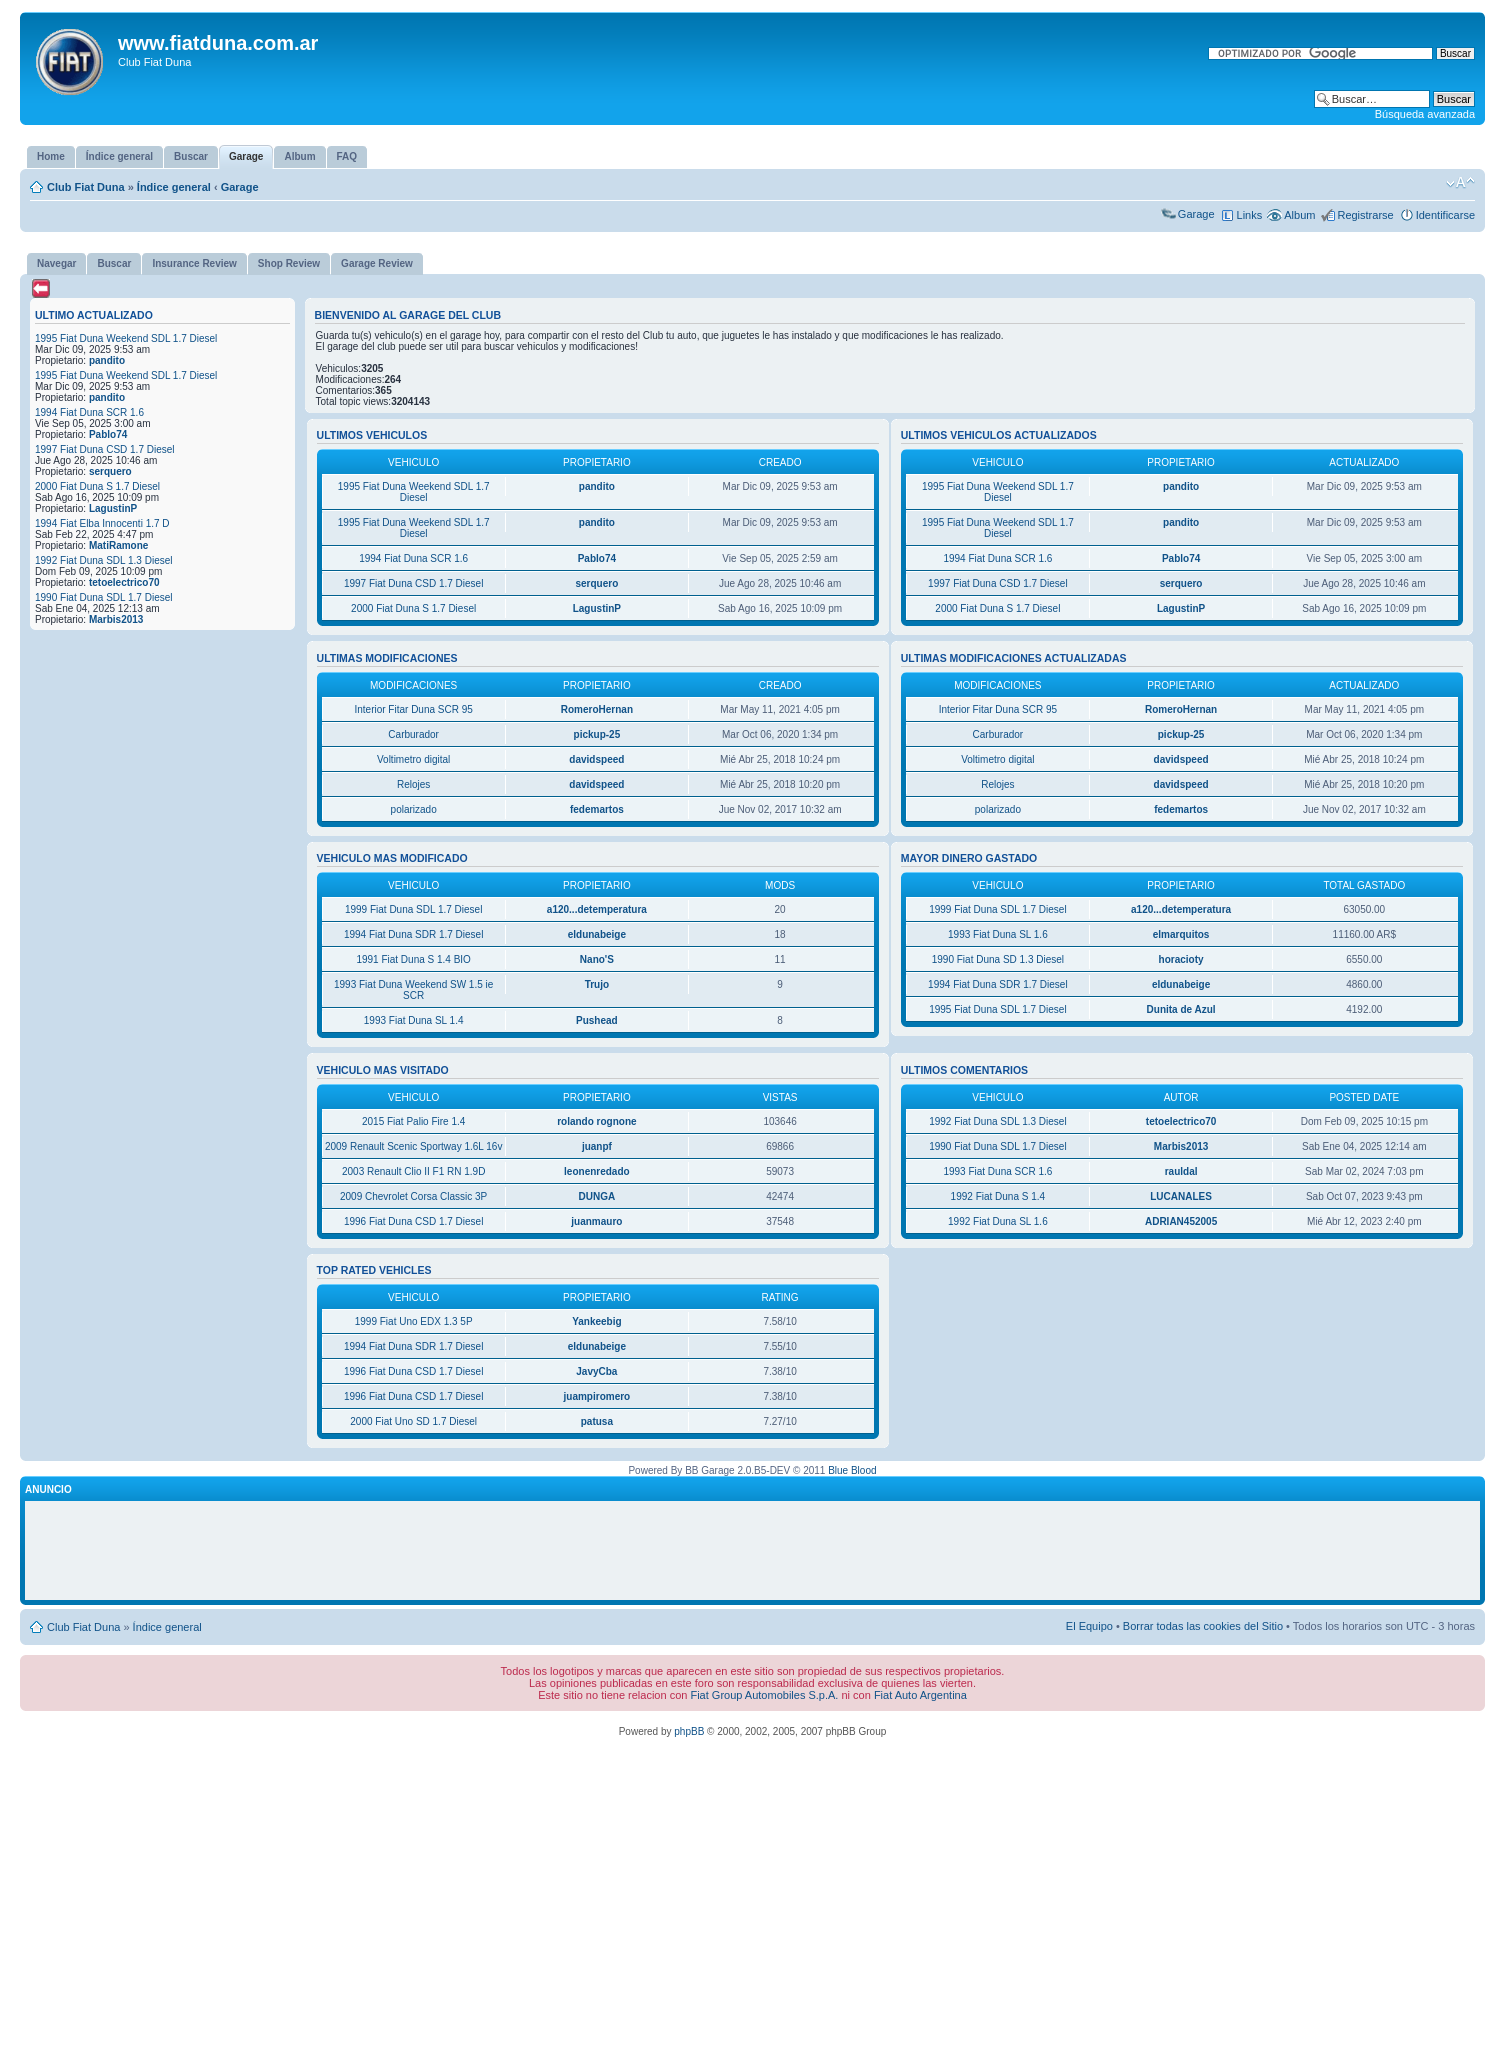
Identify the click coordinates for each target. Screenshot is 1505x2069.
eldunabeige (597, 934)
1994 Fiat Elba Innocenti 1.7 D (102, 523)
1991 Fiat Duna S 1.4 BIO (413, 959)
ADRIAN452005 (1181, 1221)
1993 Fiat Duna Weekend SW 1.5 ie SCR (413, 990)
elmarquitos (1181, 934)
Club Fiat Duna (86, 187)
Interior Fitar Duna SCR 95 (413, 709)
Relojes (413, 784)
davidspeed (596, 759)
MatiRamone (118, 545)
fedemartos (597, 809)
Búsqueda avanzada (1425, 114)
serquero (110, 471)
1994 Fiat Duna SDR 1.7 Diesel (414, 934)
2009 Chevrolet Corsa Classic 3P (413, 1196)
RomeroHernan (597, 709)
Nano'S (597, 959)
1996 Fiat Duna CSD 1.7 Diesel (414, 1221)
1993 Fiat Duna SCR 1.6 (997, 1171)
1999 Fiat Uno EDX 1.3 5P (414, 1321)
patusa (597, 1421)
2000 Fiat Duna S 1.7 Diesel (97, 486)
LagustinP (113, 508)
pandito (107, 360)
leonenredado (597, 1171)
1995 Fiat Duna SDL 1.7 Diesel (998, 1009)
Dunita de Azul (1181, 1009)
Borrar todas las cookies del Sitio (1203, 1626)
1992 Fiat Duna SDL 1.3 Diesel (104, 560)
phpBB (689, 1731)
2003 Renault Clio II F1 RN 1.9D (413, 1171)
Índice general (174, 187)
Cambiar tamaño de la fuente (1460, 183)
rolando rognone (596, 1121)
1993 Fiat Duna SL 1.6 (998, 934)
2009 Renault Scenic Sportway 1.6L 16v (414, 1146)
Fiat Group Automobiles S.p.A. (764, 1695)
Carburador (413, 734)
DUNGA (597, 1196)
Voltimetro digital (413, 759)
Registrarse (1365, 215)
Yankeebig (596, 1321)
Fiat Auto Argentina (920, 1695)
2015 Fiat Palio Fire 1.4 (413, 1121)
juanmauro (596, 1221)
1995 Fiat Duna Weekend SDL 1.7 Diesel (126, 338)
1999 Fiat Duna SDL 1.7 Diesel (414, 909)
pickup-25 (597, 734)
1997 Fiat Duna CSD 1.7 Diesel (105, 449)
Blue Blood (852, 1470)
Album (1299, 215)
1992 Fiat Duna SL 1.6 (998, 1221)
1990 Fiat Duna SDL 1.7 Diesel (104, 597)
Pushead (597, 1020)
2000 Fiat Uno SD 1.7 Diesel (413, 1421)
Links (1250, 215)
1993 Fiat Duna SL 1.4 (414, 1020)
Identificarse (1445, 215)
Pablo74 (108, 434)
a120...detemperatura (597, 909)
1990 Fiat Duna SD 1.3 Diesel (998, 959)
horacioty (1181, 959)
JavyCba (596, 1371)
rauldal (1181, 1171)
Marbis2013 (116, 619)
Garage (240, 187)
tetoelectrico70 (124, 582)
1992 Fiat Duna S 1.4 (998, 1196)
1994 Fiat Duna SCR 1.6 (89, 412)
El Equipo (1089, 1626)
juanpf (597, 1146)
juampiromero (597, 1396)
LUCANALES (1181, 1196)
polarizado (414, 809)
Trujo (597, 984)
